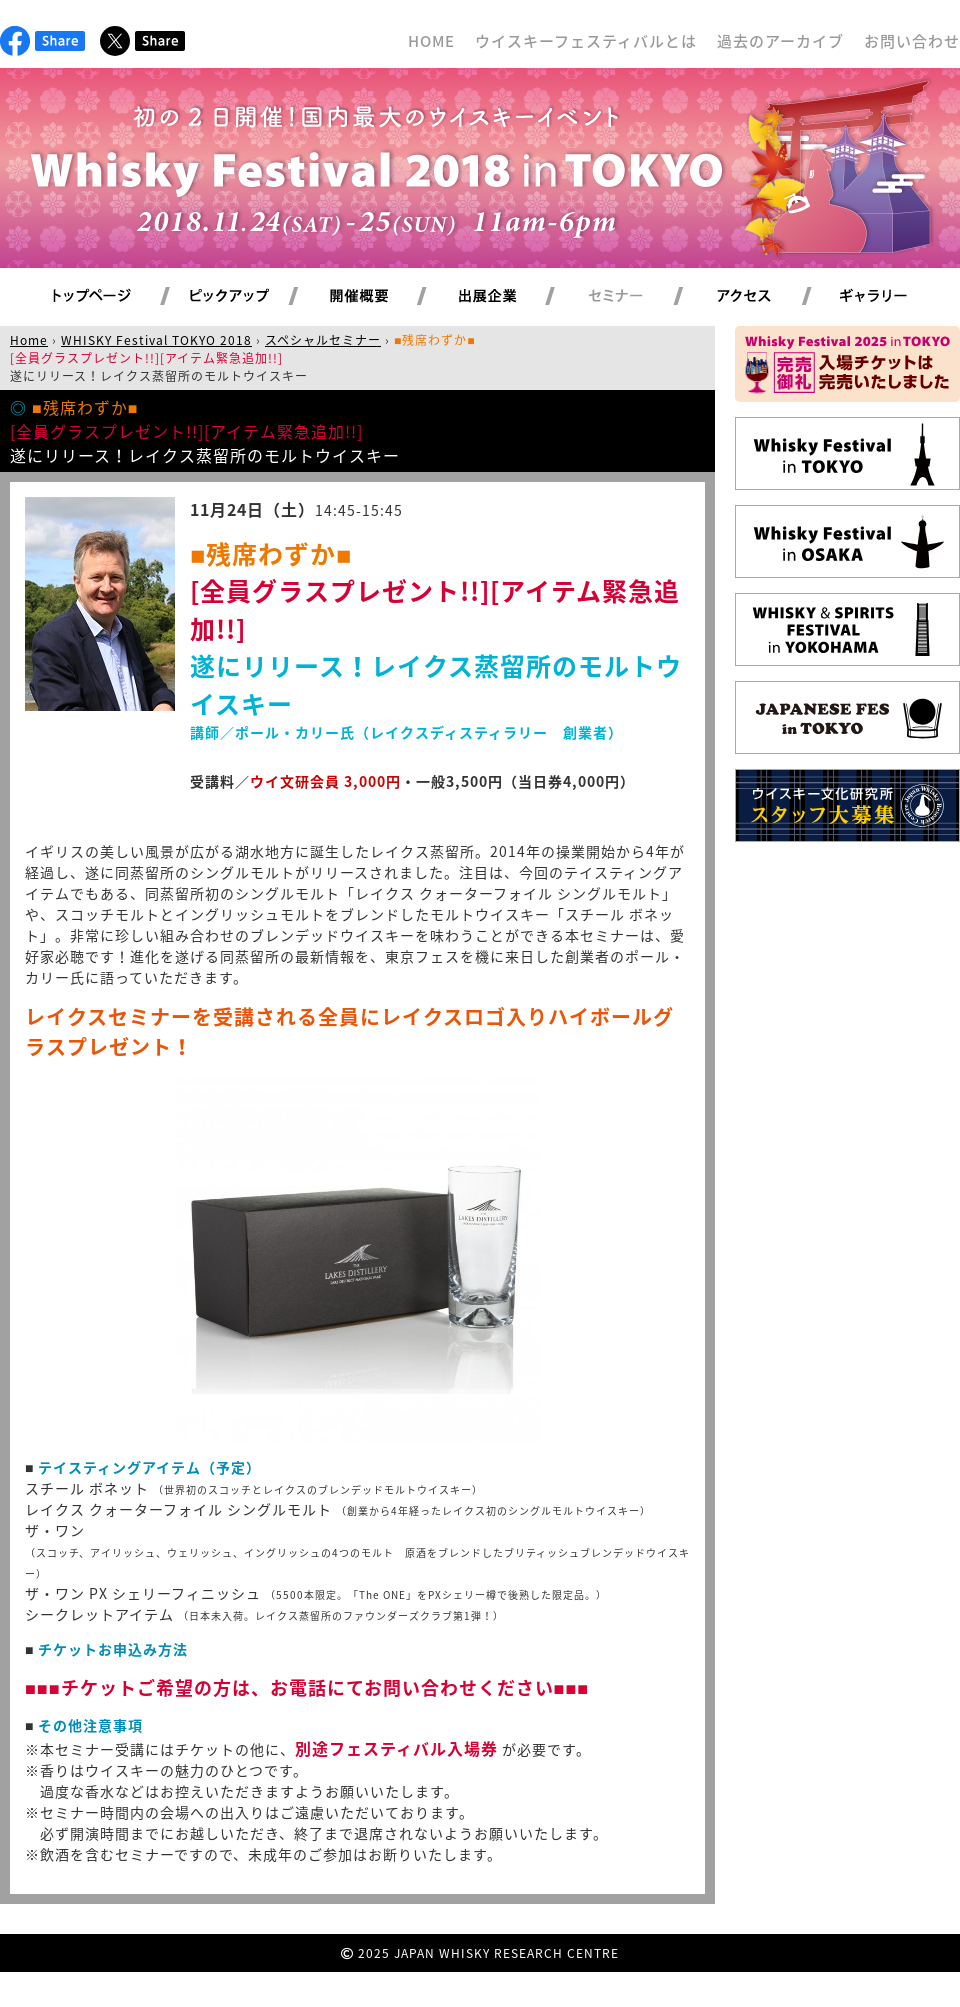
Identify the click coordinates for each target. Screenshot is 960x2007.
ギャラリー (896, 297)
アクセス (768, 297)
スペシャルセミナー (323, 340)
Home (29, 340)
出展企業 (511, 297)
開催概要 (383, 297)
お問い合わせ (912, 41)
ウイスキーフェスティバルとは (586, 41)
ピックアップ (254, 297)
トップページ (95, 297)
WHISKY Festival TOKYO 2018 (156, 340)
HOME (431, 41)
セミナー (639, 297)
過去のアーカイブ (780, 41)
